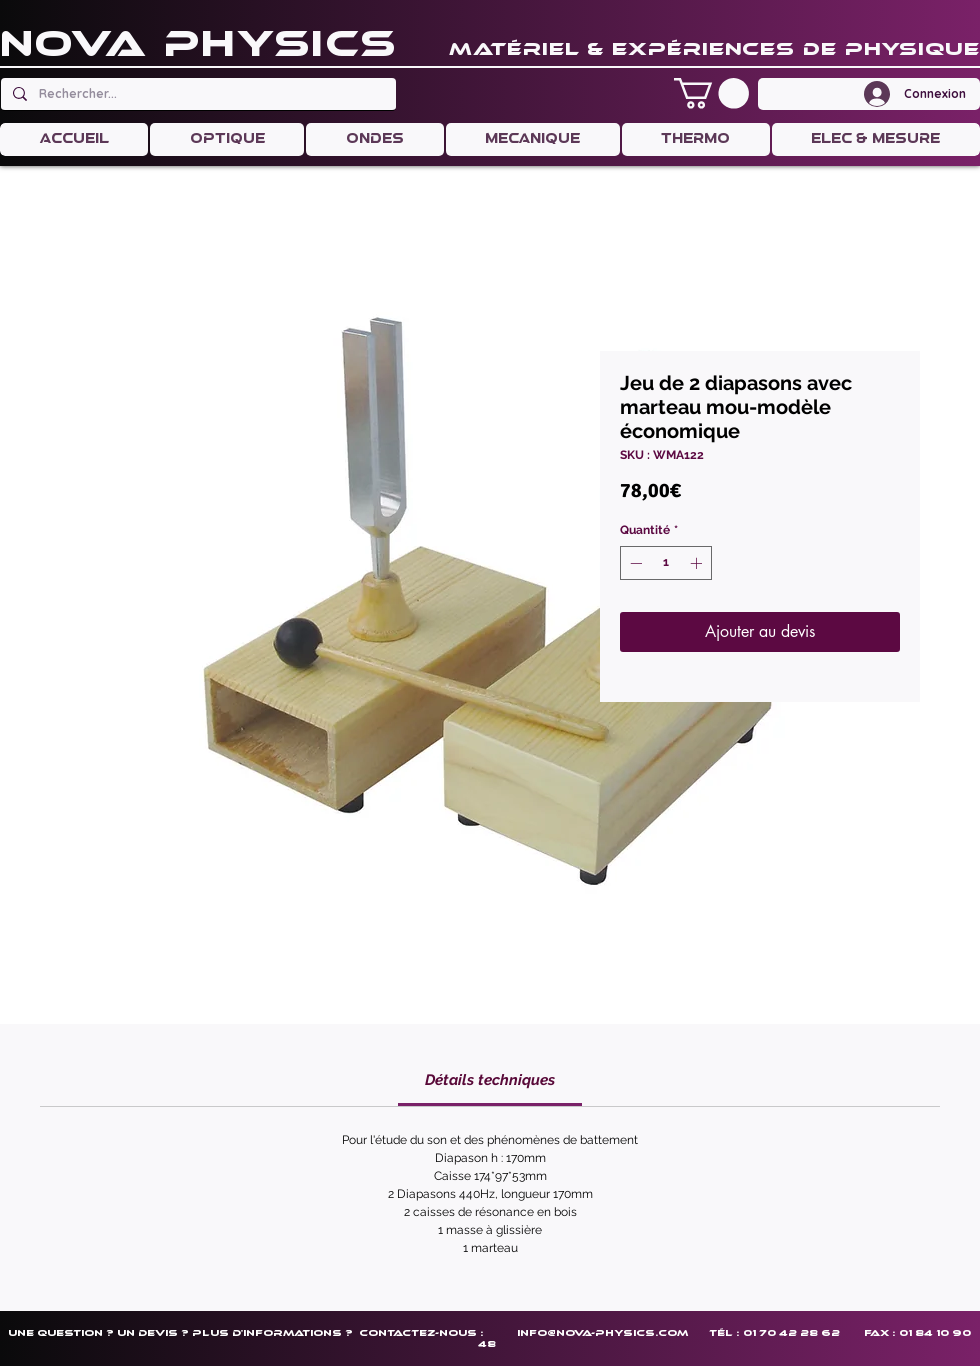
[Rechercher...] (196, 94)
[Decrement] (634, 563)
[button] (711, 93)
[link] (490, 1080)
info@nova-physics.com (602, 1332)
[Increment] (698, 563)
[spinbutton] (666, 563)
